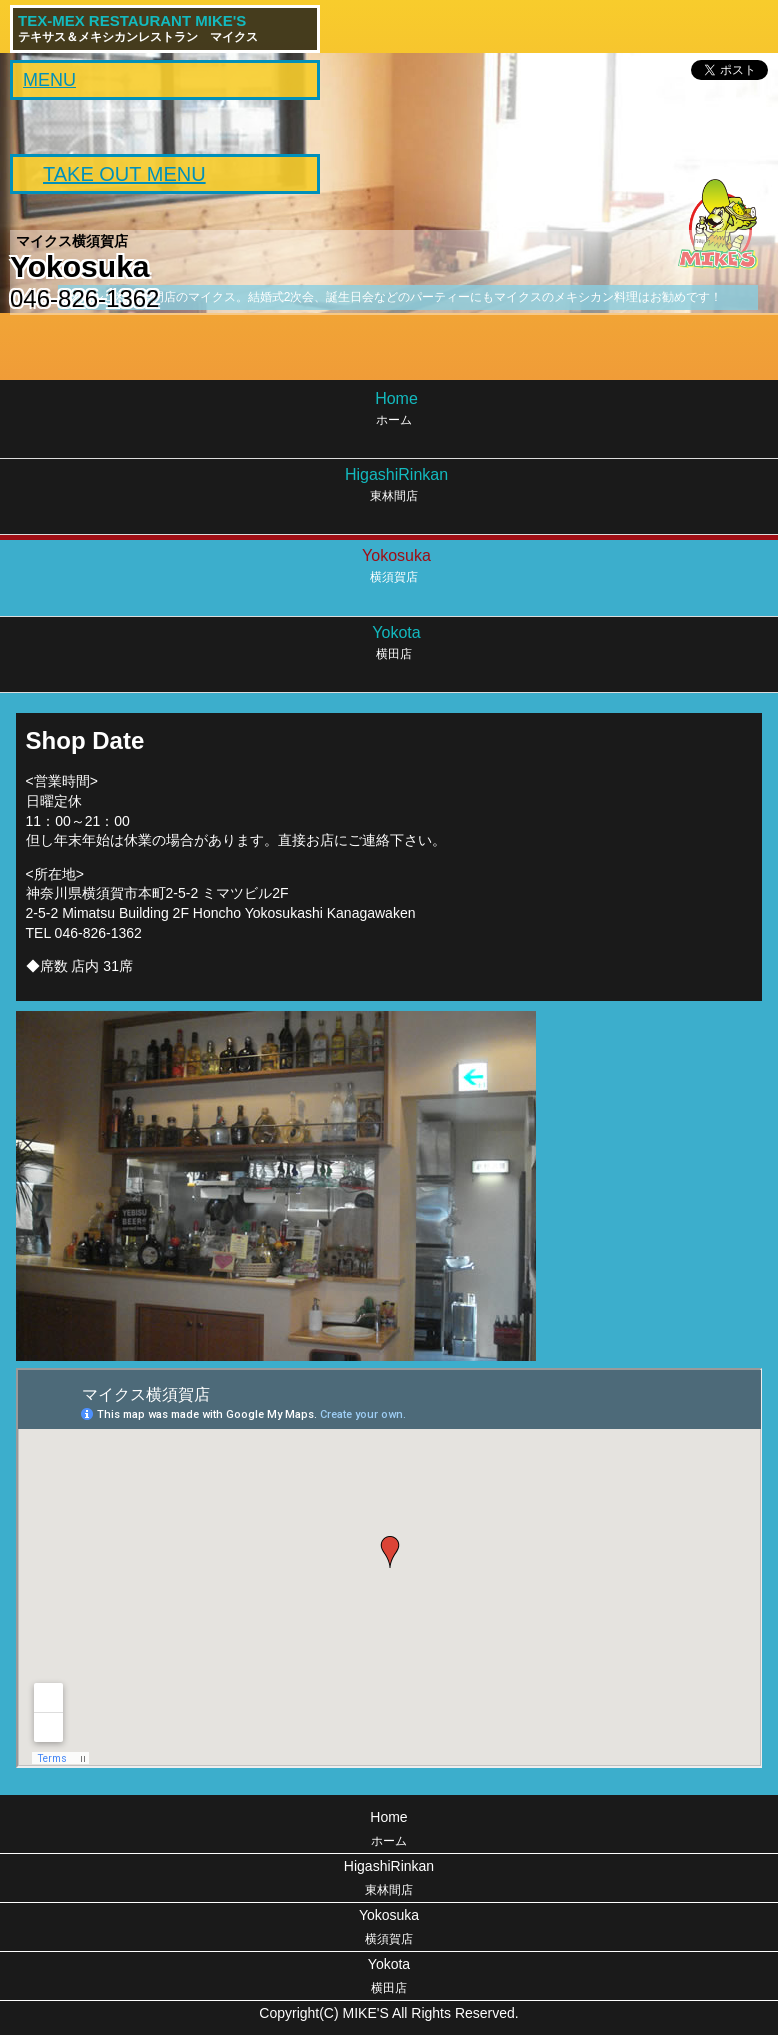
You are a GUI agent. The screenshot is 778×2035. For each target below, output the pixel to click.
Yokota (389, 1978)
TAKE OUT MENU (124, 174)
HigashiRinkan (389, 1880)
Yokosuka (389, 1929)
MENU (49, 80)
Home (389, 1831)
